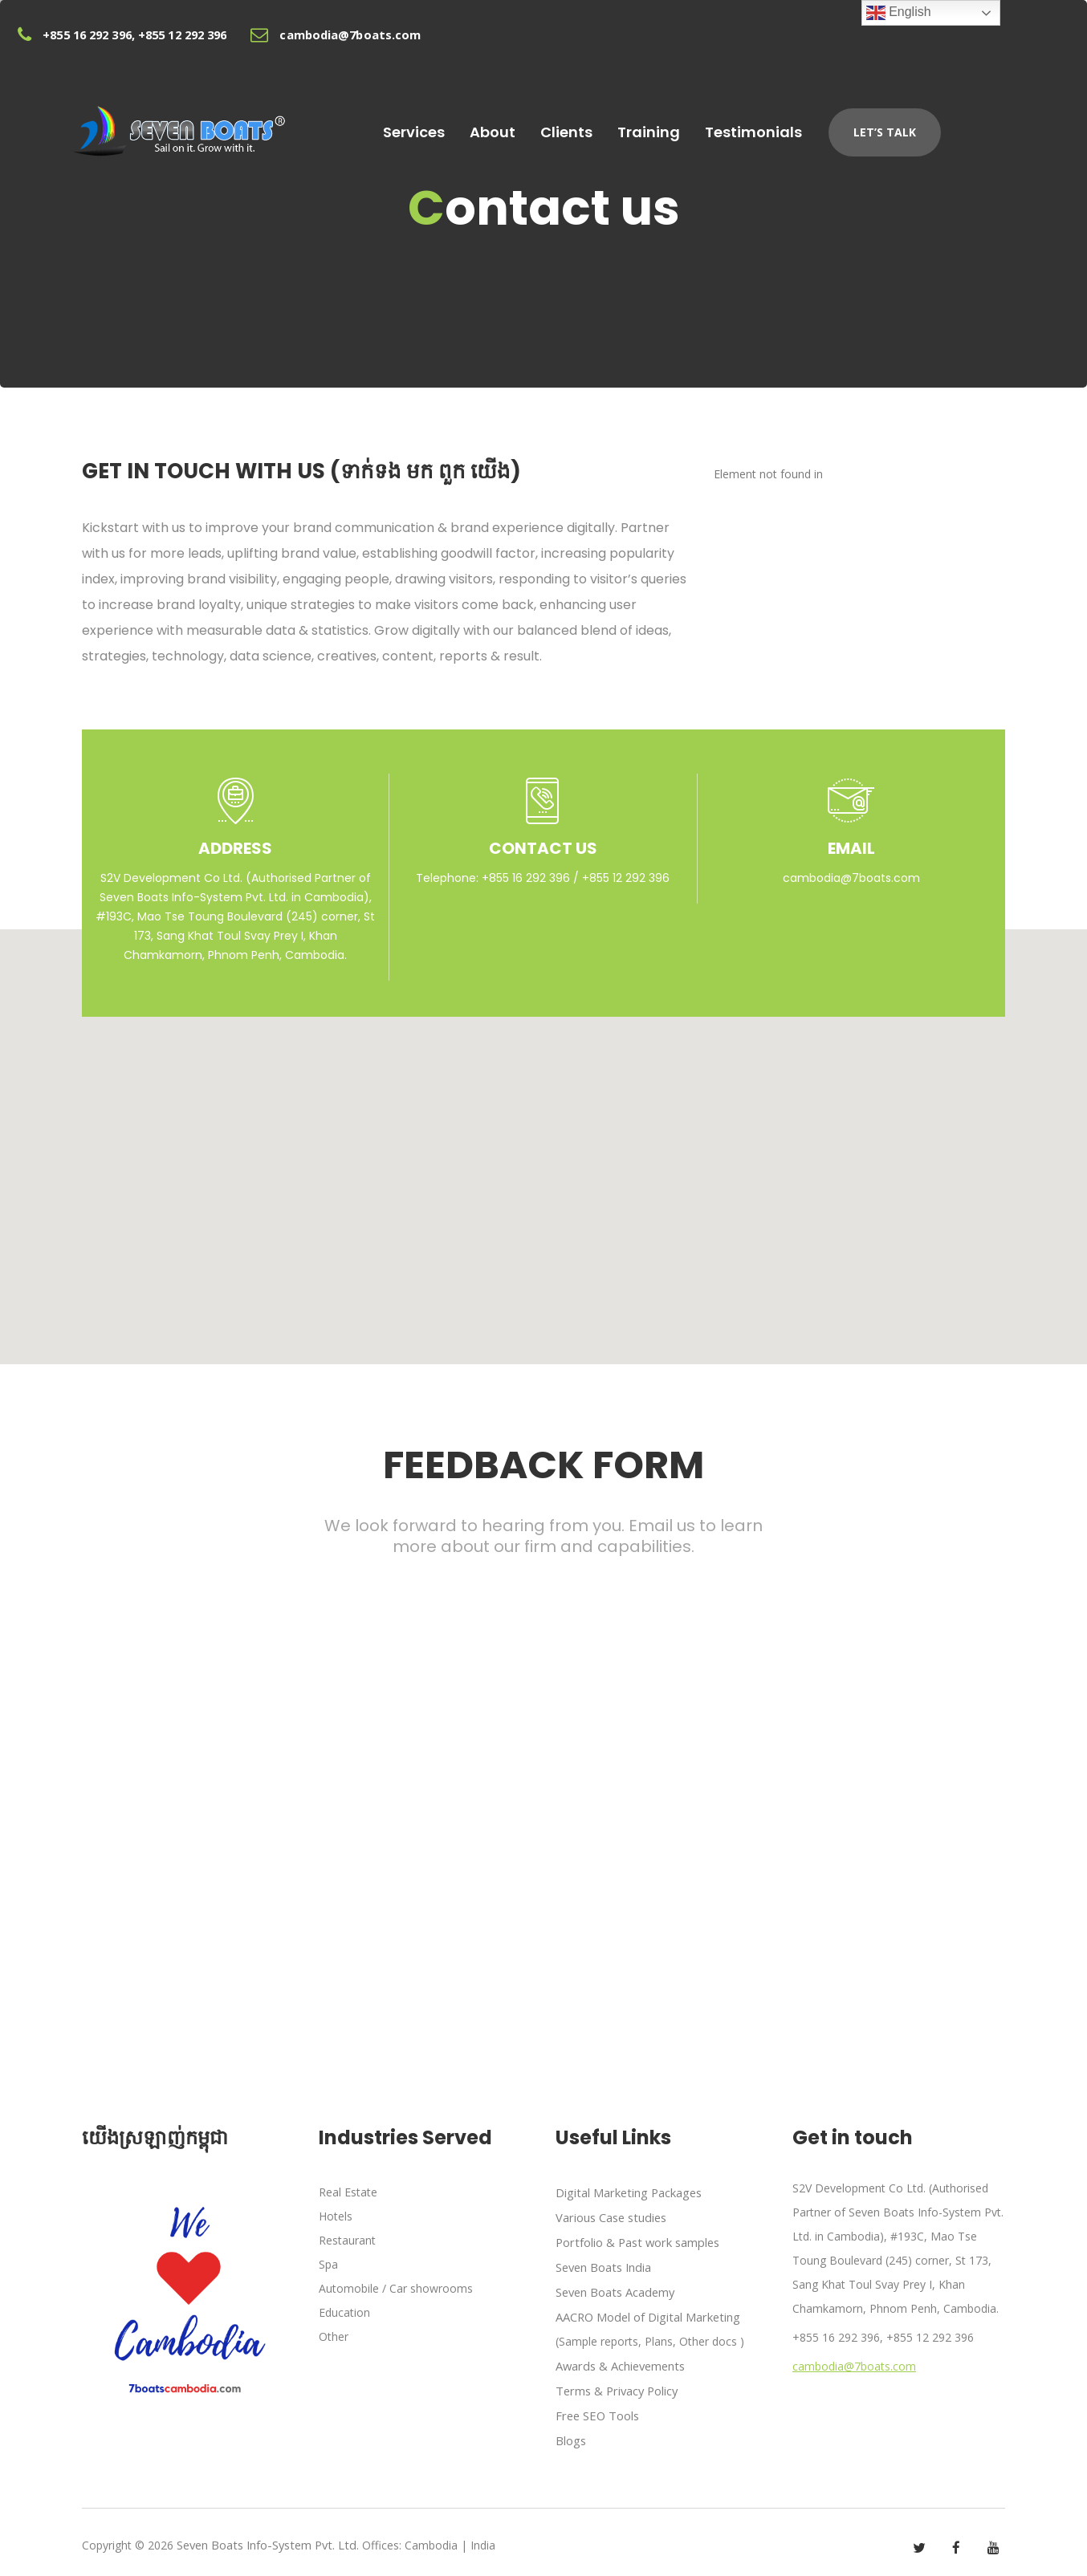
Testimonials (830, 126)
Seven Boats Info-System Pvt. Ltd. (265, 2537)
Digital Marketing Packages (626, 2192)
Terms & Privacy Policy (615, 2384)
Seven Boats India (602, 2264)
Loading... (543, 1781)
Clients (629, 126)
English (898, 12)
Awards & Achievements (619, 2360)
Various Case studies (609, 2216)
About (548, 126)
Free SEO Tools (596, 2408)
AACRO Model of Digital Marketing (645, 2312)
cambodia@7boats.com (851, 878)
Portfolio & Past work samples (635, 2240)
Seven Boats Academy (614, 2288)
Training (718, 126)
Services (462, 126)
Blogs (570, 2432)
